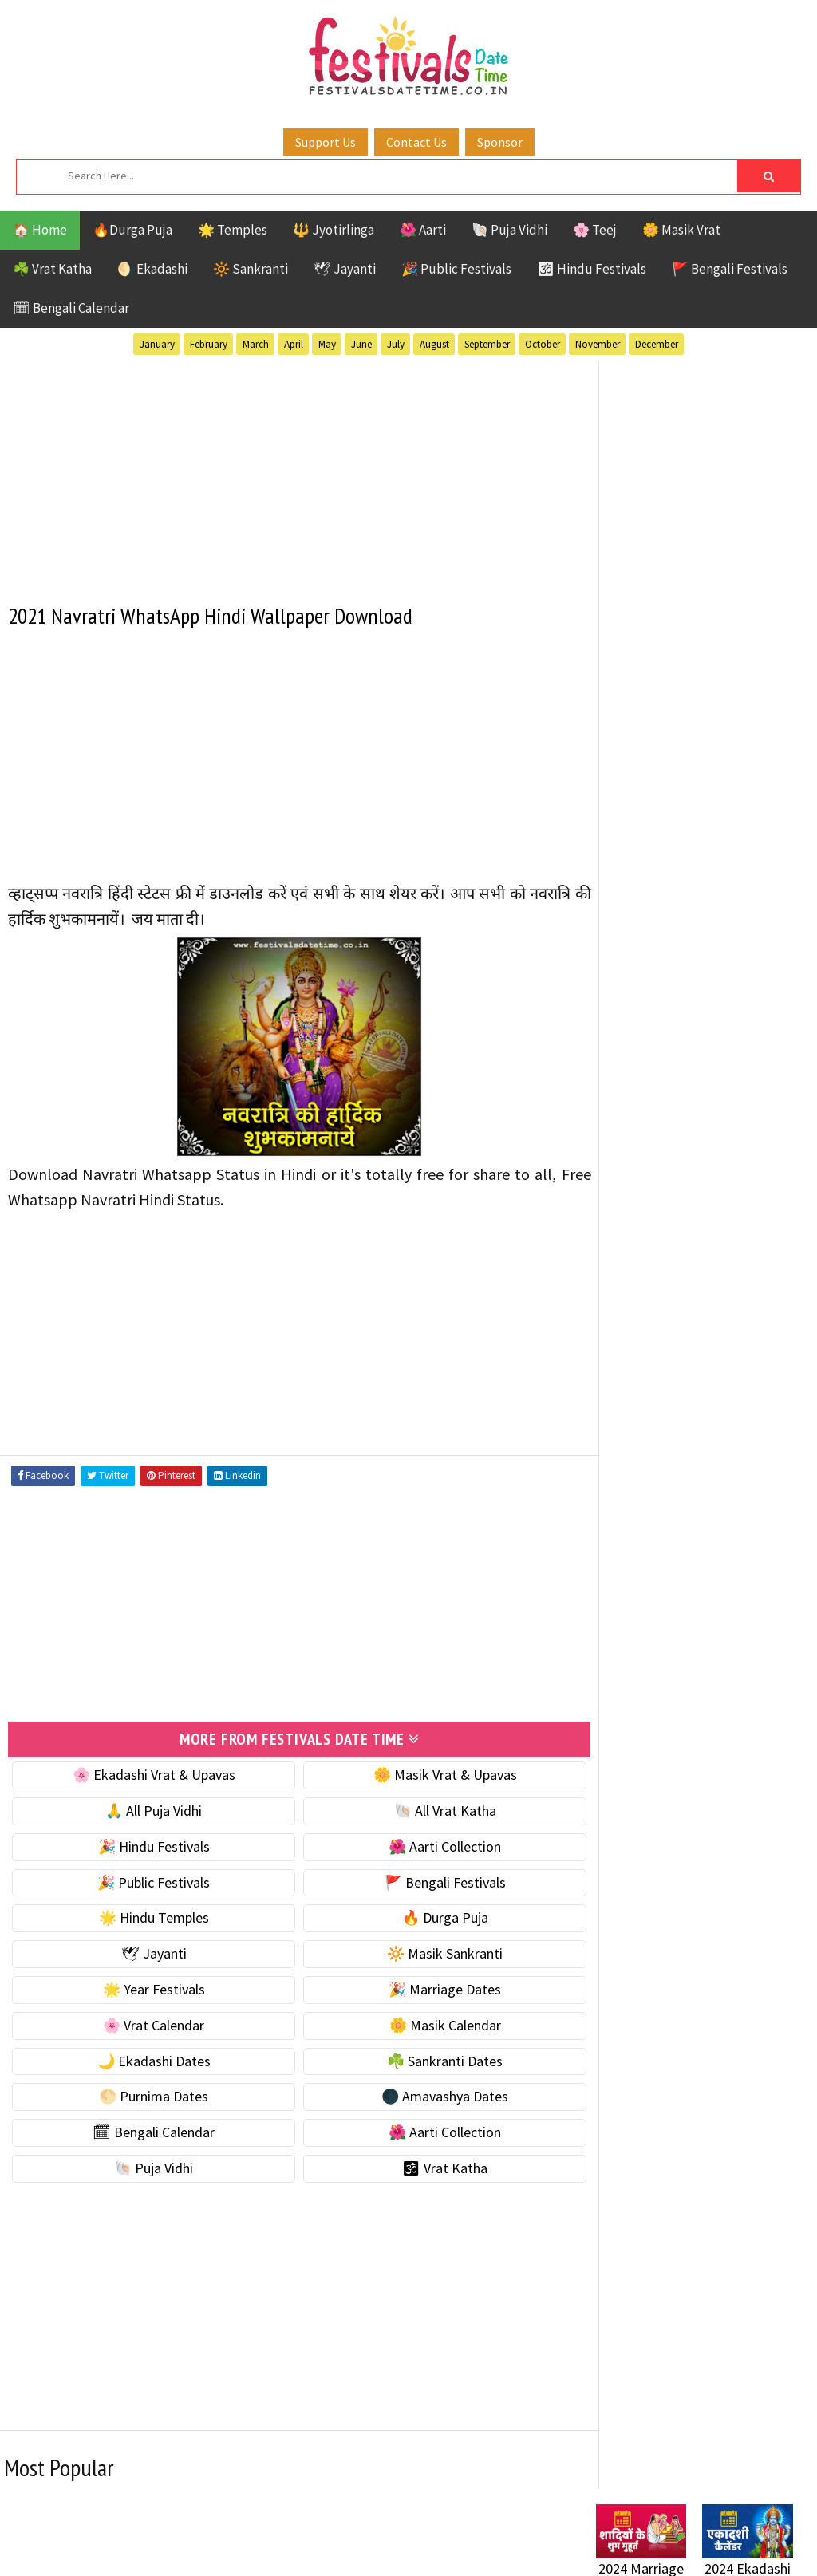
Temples (727, 1596)
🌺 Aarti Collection (424, 1845)
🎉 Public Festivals (456, 269)
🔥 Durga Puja (424, 1916)
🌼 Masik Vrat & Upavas (424, 1773)
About (606, 1990)
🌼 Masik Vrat (681, 230)
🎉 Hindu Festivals (147, 1845)
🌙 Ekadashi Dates (146, 2058)
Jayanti (735, 1484)
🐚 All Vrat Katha (424, 1809)
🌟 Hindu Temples (147, 1916)
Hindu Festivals (644, 1484)
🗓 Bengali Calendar (71, 308)
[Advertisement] (285, 472)
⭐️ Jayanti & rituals (652, 875)
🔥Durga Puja (132, 230)
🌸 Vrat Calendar (146, 2023)
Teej (668, 1596)
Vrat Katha (630, 1624)
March (256, 344)
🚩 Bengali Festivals (729, 269)
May (327, 344)
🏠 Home (40, 230)
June (361, 344)
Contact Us (416, 142)
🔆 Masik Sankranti (424, 1952)
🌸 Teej (595, 230)
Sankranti (627, 1568)
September (487, 344)
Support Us (325, 142)
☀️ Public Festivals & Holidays (683, 943)
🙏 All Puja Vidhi (146, 1809)
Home (606, 1964)
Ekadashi (751, 1456)
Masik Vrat (721, 1512)
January (157, 344)
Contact (612, 2017)
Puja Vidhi (746, 1540)
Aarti (726, 1428)
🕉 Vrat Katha (424, 2166)
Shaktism (707, 1568)
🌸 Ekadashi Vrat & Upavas (146, 1773)
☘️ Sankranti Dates (424, 2058)
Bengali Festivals (650, 1456)
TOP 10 (615, 1596)
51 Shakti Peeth (643, 1428)
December (656, 344)
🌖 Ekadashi (152, 269)
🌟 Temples (232, 230)
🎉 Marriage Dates (424, 1987)
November (597, 344)
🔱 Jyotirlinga (333, 230)
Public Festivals (646, 1540)
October (542, 344)
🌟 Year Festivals (147, 1987)
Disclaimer (619, 2044)
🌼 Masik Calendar (424, 2023)
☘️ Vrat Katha (52, 269)
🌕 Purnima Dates (146, 2094)
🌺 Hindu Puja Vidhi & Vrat (672, 909)
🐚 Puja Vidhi (509, 230)
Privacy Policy (629, 2070)
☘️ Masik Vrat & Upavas (664, 842)
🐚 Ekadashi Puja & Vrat (665, 808)
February (208, 344)
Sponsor (500, 142)
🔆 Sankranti (250, 269)
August (434, 344)
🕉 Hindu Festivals (591, 269)
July (396, 344)
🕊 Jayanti (345, 269)
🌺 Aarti (423, 230)
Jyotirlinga (632, 1512)
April (293, 344)
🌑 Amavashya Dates (424, 2094)
